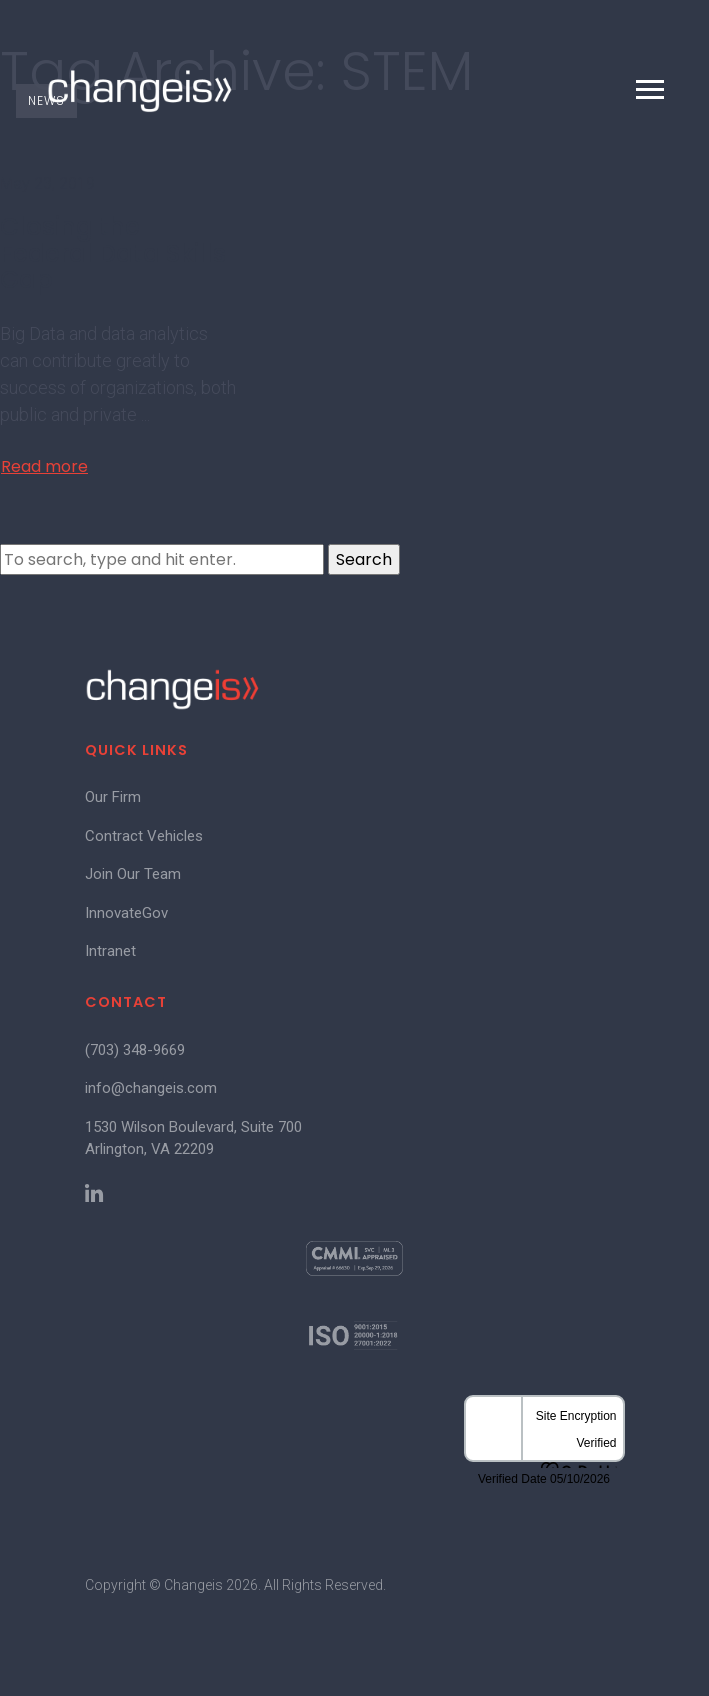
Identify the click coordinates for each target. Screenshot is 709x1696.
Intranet (110, 951)
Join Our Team (133, 874)
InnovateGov (126, 913)
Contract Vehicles (144, 836)
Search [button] (364, 559)
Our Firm (113, 797)
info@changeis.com (151, 1088)
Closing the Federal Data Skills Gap (113, 253)
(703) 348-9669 (135, 1050)
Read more (44, 466)
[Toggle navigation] (650, 89)
